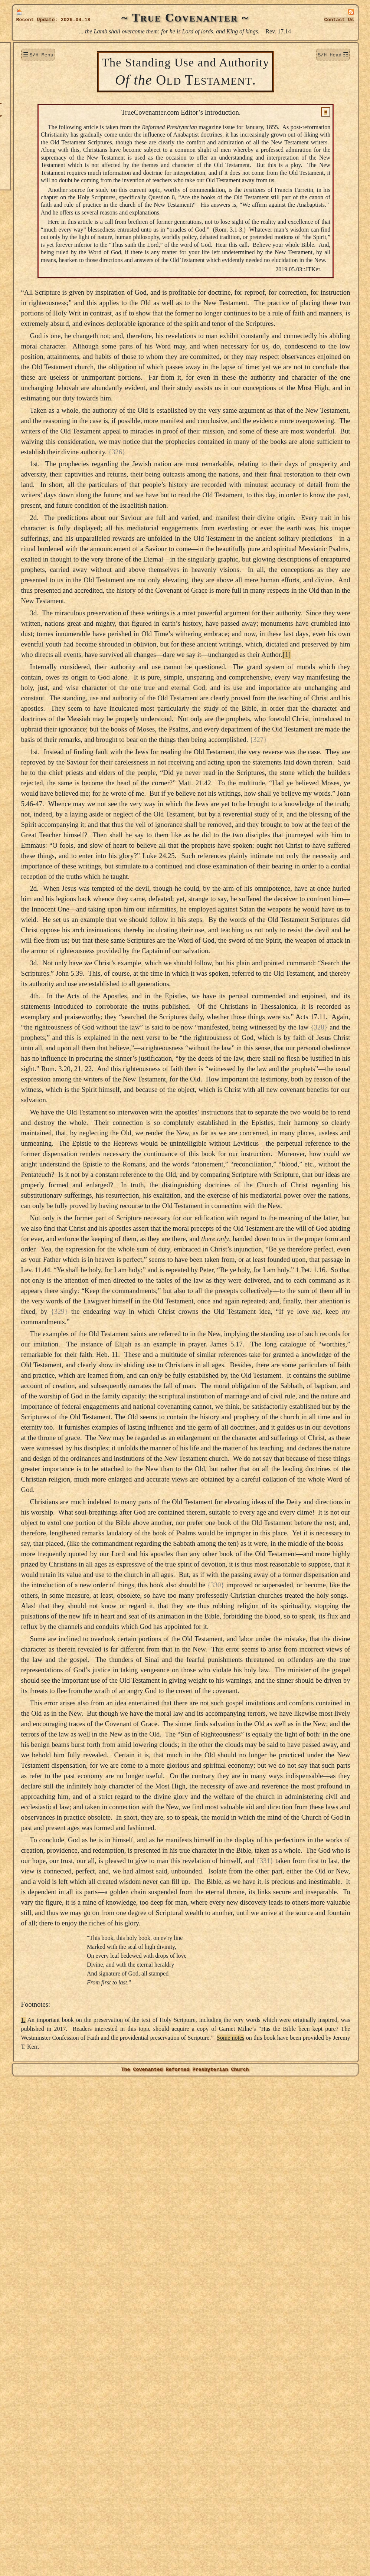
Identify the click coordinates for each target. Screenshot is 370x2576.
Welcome (31, 53)
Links (27, 179)
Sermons (30, 91)
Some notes (175, 2542)
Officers (30, 154)
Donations (32, 78)
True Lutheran (39, 141)
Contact (339, 20)
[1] (174, 807)
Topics (27, 103)
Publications (35, 128)
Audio (27, 166)
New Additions (38, 65)
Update (46, 20)
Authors (30, 116)
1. (97, 2516)
